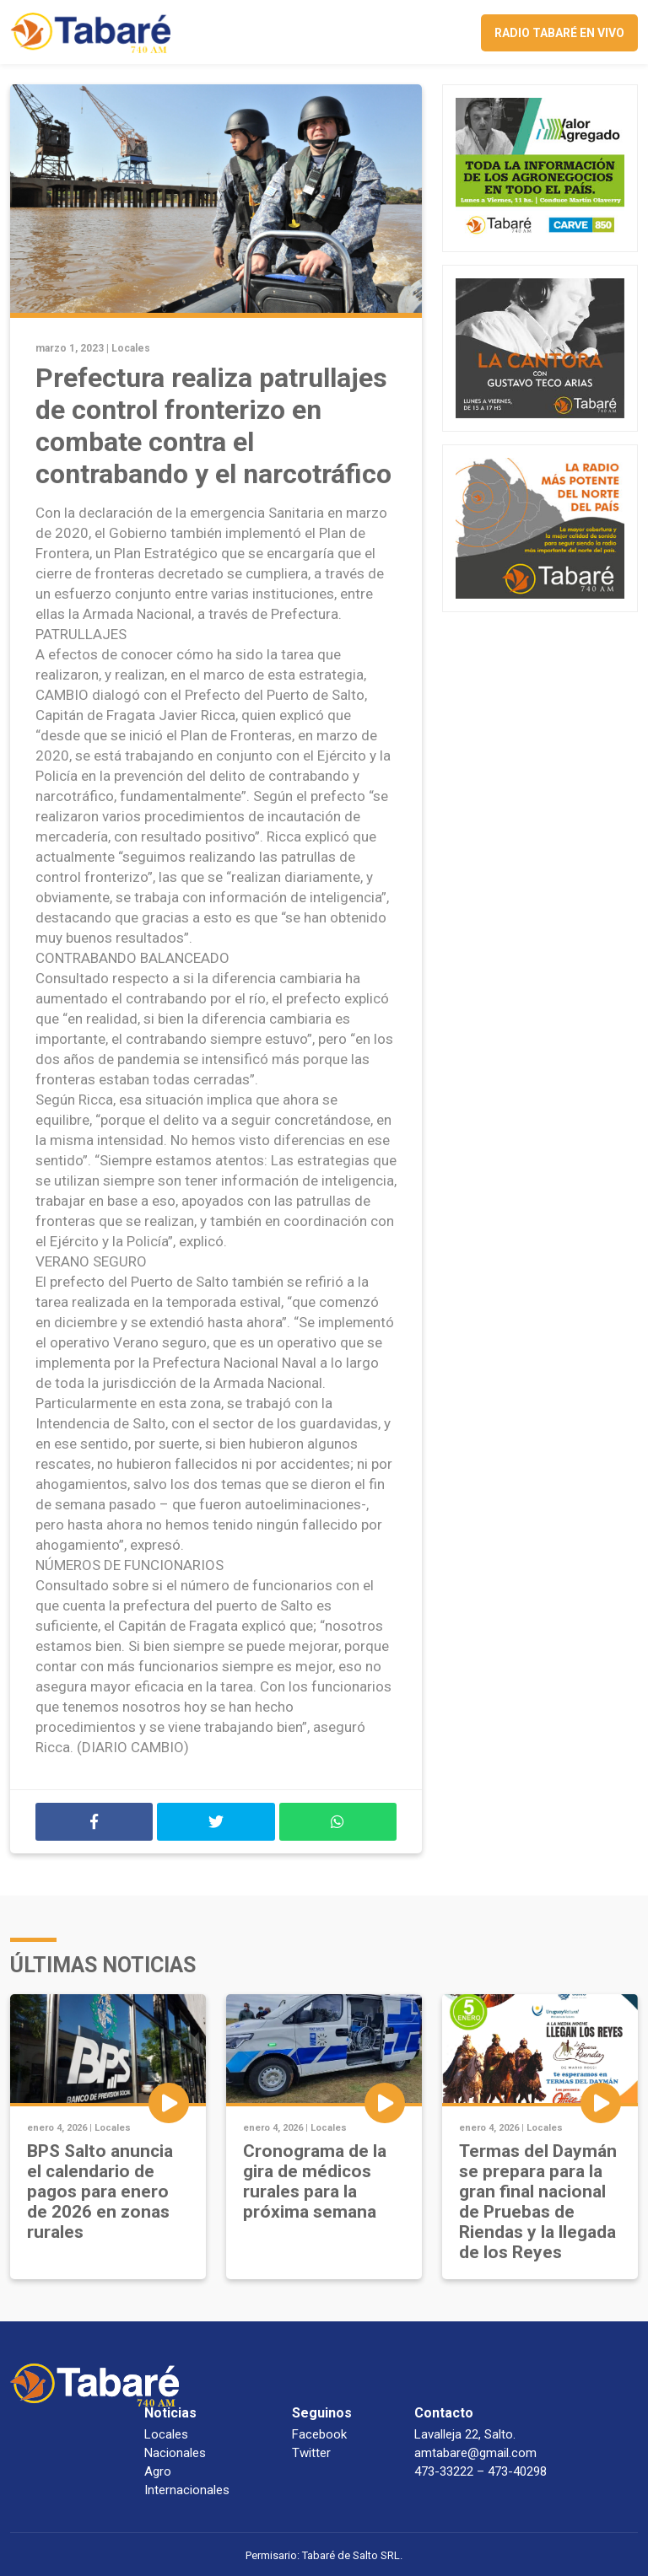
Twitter (311, 2452)
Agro (157, 2471)
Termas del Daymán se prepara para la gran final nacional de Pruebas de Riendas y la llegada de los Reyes (538, 2201)
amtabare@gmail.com (475, 2452)
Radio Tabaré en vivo (559, 33)
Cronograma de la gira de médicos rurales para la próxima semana (314, 2181)
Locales (130, 348)
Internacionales (187, 2490)
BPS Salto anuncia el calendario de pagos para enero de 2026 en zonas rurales (100, 2191)
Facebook (319, 2434)
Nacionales (175, 2452)
